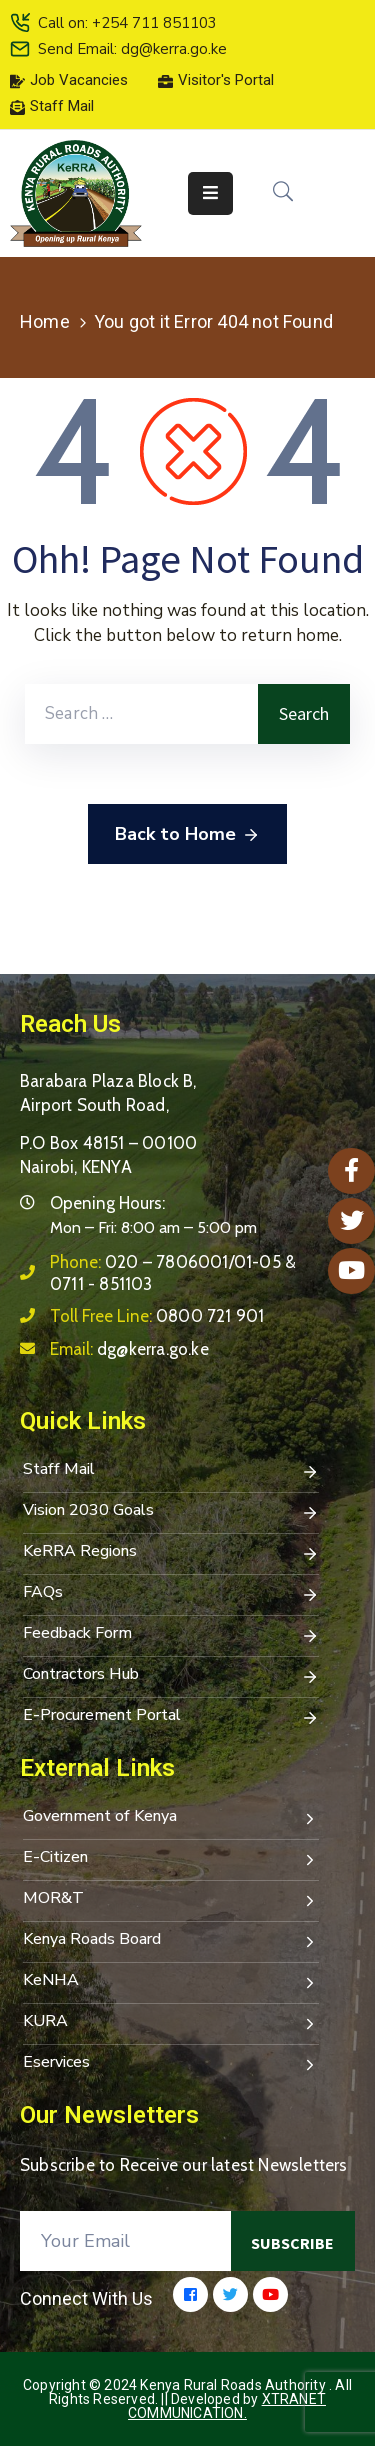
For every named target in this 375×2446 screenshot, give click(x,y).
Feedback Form (171, 1635)
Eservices (171, 2064)
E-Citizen (171, 1859)
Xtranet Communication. (227, 2406)
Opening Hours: (107, 1203)
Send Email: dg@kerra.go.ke (132, 49)
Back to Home (187, 835)
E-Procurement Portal (171, 1717)
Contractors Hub (171, 1676)
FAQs (171, 1594)
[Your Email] (125, 2241)
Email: (129, 1349)
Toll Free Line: (157, 1316)
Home (45, 321)
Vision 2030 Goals (171, 1512)
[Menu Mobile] (210, 193)
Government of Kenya (171, 1818)
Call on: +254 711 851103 (127, 23)
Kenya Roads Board (171, 1941)
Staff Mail (171, 1471)
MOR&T (171, 1900)
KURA (171, 2023)
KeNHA (171, 1982)
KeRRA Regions (171, 1553)
